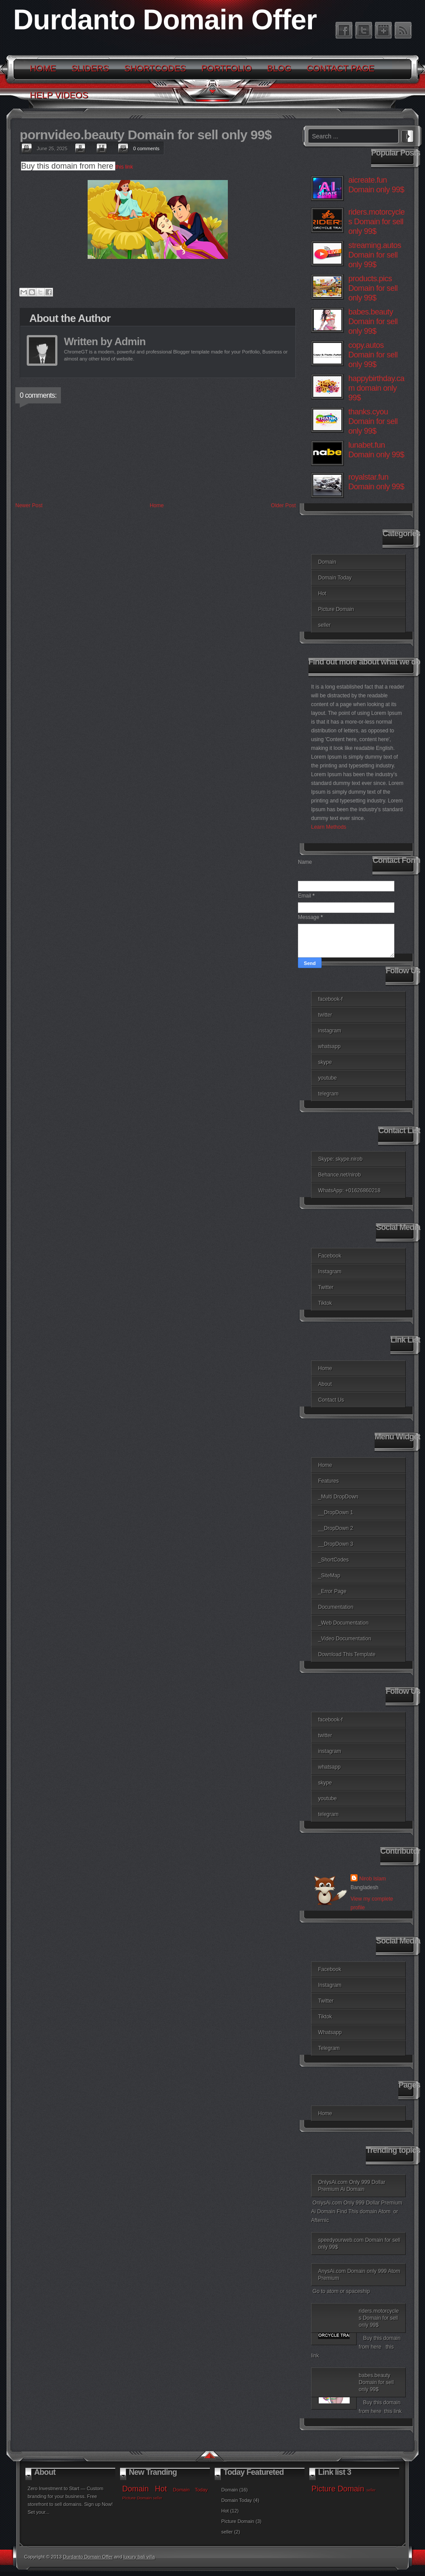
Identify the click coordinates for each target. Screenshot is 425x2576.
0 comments (146, 148)
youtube (327, 1078)
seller (324, 625)
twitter (325, 1015)
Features (328, 1481)
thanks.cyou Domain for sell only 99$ (373, 421)
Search (407, 134)
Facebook (329, 1256)
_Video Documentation (344, 1639)
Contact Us (331, 1400)
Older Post (283, 505)
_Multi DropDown (338, 1497)
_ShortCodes (333, 1560)
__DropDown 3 (335, 1544)
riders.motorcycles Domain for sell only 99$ (376, 222)
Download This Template (346, 1654)
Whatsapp (330, 2032)
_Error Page (332, 1591)
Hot (322, 593)
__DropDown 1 (335, 1512)
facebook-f (330, 999)
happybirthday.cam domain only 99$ (376, 388)
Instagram (329, 1272)
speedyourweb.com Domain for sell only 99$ (359, 2243)
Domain (327, 562)
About (325, 1384)
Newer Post (28, 505)
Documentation (336, 1607)
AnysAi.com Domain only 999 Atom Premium (359, 2274)
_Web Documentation (343, 1623)
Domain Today (335, 578)
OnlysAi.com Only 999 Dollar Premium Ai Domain (351, 2185)
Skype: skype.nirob (340, 1159)
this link (125, 167)
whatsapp (329, 1046)
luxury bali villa (139, 2556)
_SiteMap (329, 1575)
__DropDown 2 (335, 1528)
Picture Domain (336, 609)
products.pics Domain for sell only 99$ (373, 288)
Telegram (329, 2048)
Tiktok (325, 1303)
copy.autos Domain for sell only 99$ (373, 355)
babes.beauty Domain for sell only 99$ (373, 321)
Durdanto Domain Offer (165, 19)
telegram (328, 1094)
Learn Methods (328, 827)
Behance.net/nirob (339, 1175)
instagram (329, 1031)
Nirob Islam (372, 1879)
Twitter (325, 1287)
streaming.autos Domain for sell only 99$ (374, 255)
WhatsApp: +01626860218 (349, 1190)
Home (157, 505)
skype (325, 1062)
